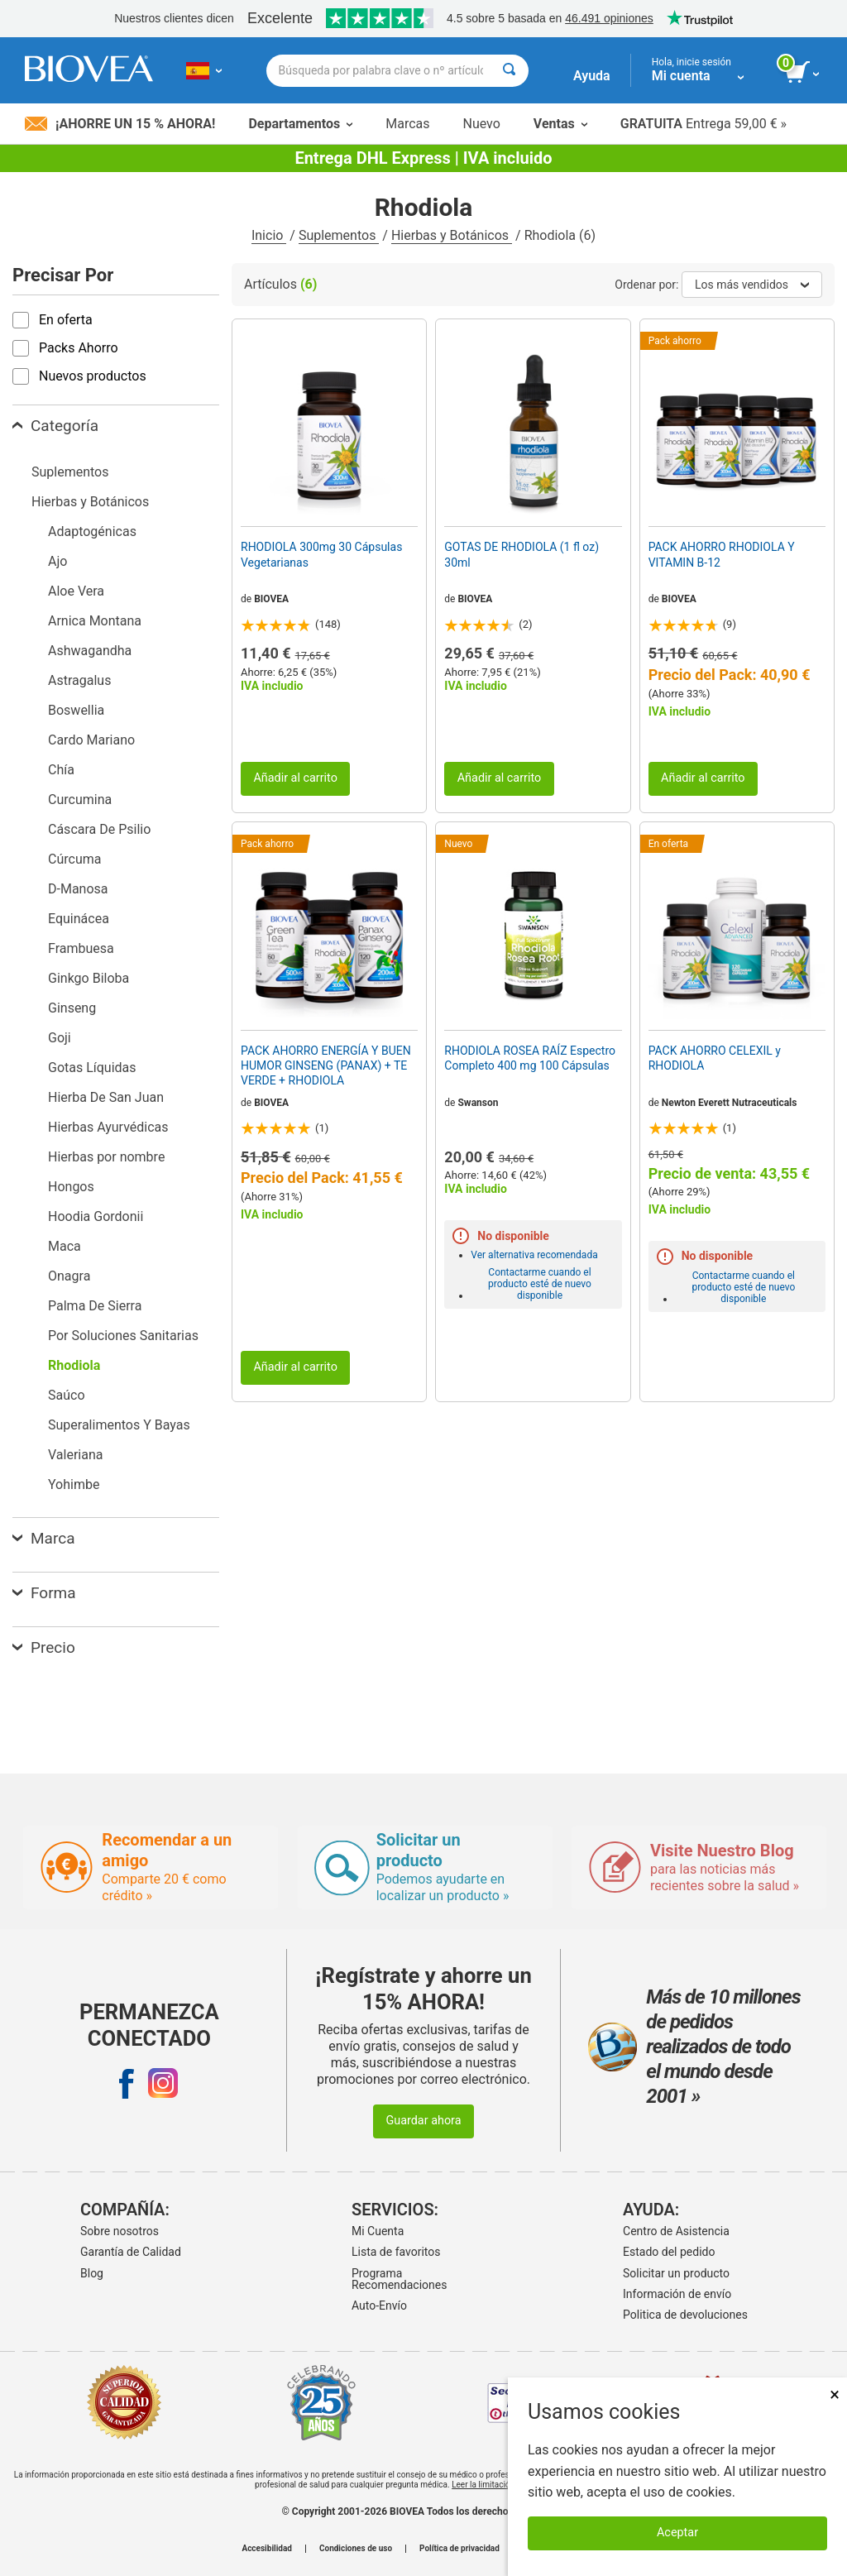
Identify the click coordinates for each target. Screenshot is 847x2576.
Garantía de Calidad (130, 2251)
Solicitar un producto (676, 2273)
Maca (64, 1246)
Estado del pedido (669, 2251)
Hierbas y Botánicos (451, 235)
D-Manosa (78, 889)
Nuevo (481, 124)
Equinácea (78, 918)
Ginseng (72, 1008)
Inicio (268, 235)
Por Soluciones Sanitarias (123, 1335)
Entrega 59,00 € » (703, 124)
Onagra (69, 1276)
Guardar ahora (423, 2121)
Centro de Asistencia (676, 2231)
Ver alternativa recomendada (534, 1255)
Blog (91, 2273)
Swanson (477, 1102)
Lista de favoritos (396, 2251)
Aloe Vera (76, 591)
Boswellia (76, 710)
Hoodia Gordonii (95, 1216)
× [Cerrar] (835, 2394)
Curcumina (80, 799)
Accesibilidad (267, 2549)
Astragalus (79, 680)
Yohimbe (73, 1484)
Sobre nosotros (119, 2231)
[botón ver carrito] (803, 72)
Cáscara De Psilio (99, 829)
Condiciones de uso (355, 2549)
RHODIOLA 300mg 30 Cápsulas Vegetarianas (321, 554)
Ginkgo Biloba (88, 978)
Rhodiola (74, 1365)
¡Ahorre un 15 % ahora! (120, 124)
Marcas (407, 124)
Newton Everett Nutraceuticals (729, 1102)
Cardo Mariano (91, 740)
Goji (59, 1038)
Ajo (57, 561)
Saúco (66, 1395)
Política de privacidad (459, 2549)
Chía (61, 770)
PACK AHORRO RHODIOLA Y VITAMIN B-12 (721, 554)
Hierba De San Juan (106, 1097)
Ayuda (591, 76)
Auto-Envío (379, 2305)
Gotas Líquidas (92, 1067)
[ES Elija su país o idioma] (204, 70)
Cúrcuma (74, 859)
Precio (43, 1647)
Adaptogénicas (92, 531)
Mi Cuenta (378, 2231)
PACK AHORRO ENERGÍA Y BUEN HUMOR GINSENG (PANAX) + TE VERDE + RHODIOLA (326, 1065)
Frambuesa (81, 948)
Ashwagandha (90, 650)
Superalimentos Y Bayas (119, 1425)
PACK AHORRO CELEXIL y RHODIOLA (714, 1058)
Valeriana (75, 1455)
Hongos (71, 1187)
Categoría (55, 425)
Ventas (560, 124)
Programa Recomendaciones (399, 2279)
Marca (43, 1538)
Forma (44, 1592)
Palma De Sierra (94, 1306)
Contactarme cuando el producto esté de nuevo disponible (539, 1283)
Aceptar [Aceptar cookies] (677, 2533)
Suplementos (339, 235)
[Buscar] (509, 71)
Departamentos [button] (300, 124)
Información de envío (677, 2294)
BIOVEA (271, 599)
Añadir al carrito (295, 778)
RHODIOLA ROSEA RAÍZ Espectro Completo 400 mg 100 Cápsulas (529, 1058)
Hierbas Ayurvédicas (108, 1127)
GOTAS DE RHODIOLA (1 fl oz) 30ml (521, 554)
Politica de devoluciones (685, 2314)
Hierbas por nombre (106, 1157)
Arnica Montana (94, 621)
